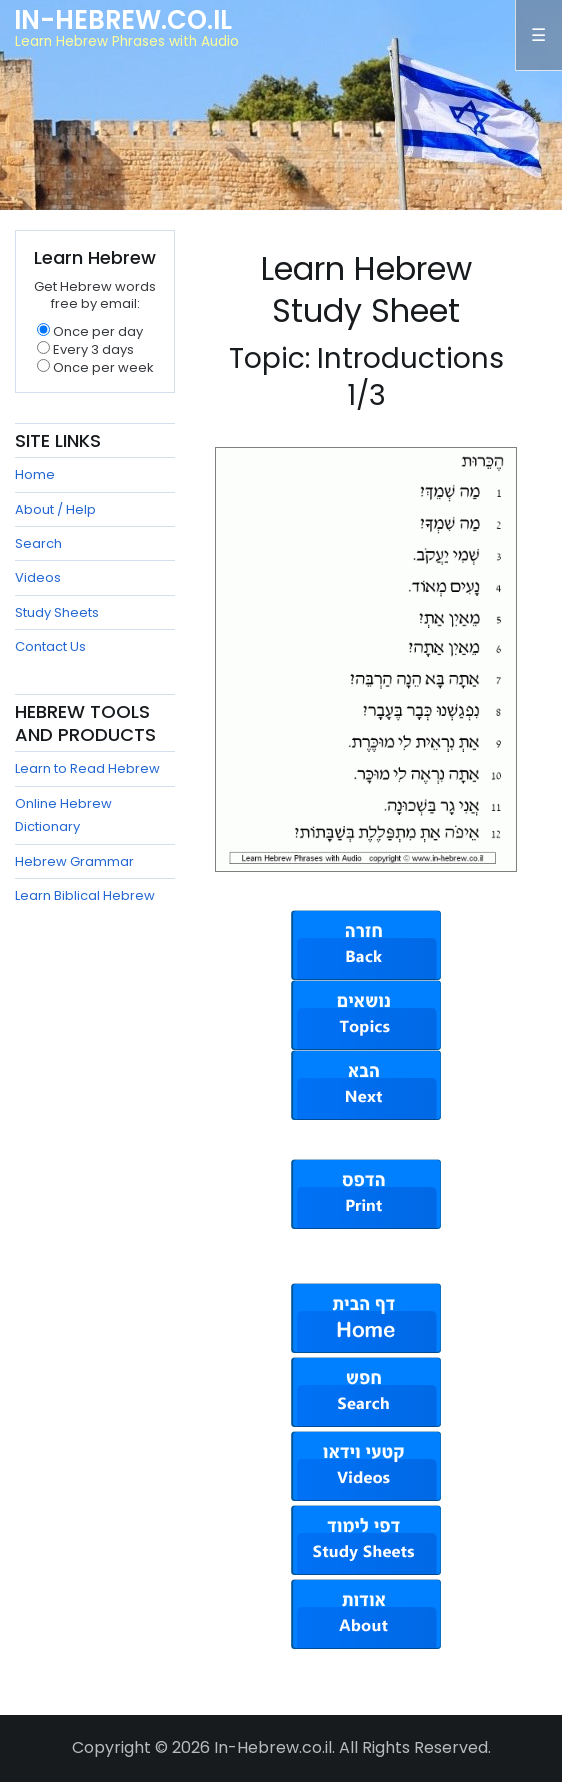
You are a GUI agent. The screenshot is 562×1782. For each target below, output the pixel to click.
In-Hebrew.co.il (123, 20)
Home (35, 474)
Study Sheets (57, 612)
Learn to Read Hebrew (87, 768)
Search (38, 543)
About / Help (55, 509)
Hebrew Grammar (74, 861)
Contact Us (50, 646)
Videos (38, 577)
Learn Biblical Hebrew (85, 895)
